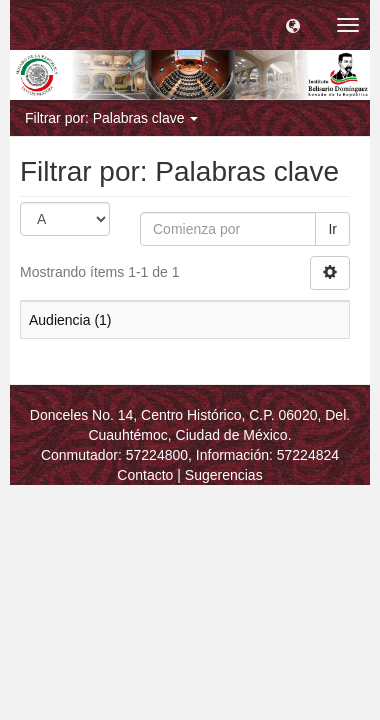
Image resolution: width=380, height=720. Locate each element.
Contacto (145, 475)
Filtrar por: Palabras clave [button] (111, 118)
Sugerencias (224, 475)
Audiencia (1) (70, 320)
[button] (293, 25)
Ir (332, 229)
